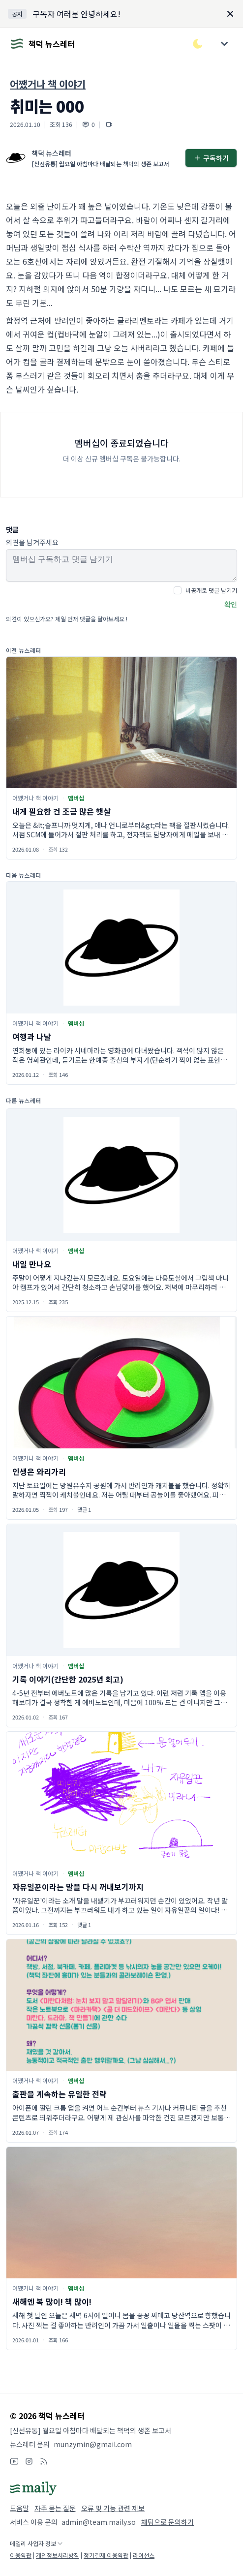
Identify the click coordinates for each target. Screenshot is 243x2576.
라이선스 (143, 2555)
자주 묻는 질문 (55, 2508)
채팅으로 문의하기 (167, 2522)
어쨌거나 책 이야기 (48, 84)
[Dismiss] (230, 14)
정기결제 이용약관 (106, 2555)
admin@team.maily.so (98, 2522)
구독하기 (211, 158)
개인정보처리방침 (57, 2555)
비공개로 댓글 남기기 (211, 590)
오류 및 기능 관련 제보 (113, 2508)
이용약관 (20, 2555)
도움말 (19, 2508)
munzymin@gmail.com (93, 2444)
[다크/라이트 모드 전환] (198, 44)
